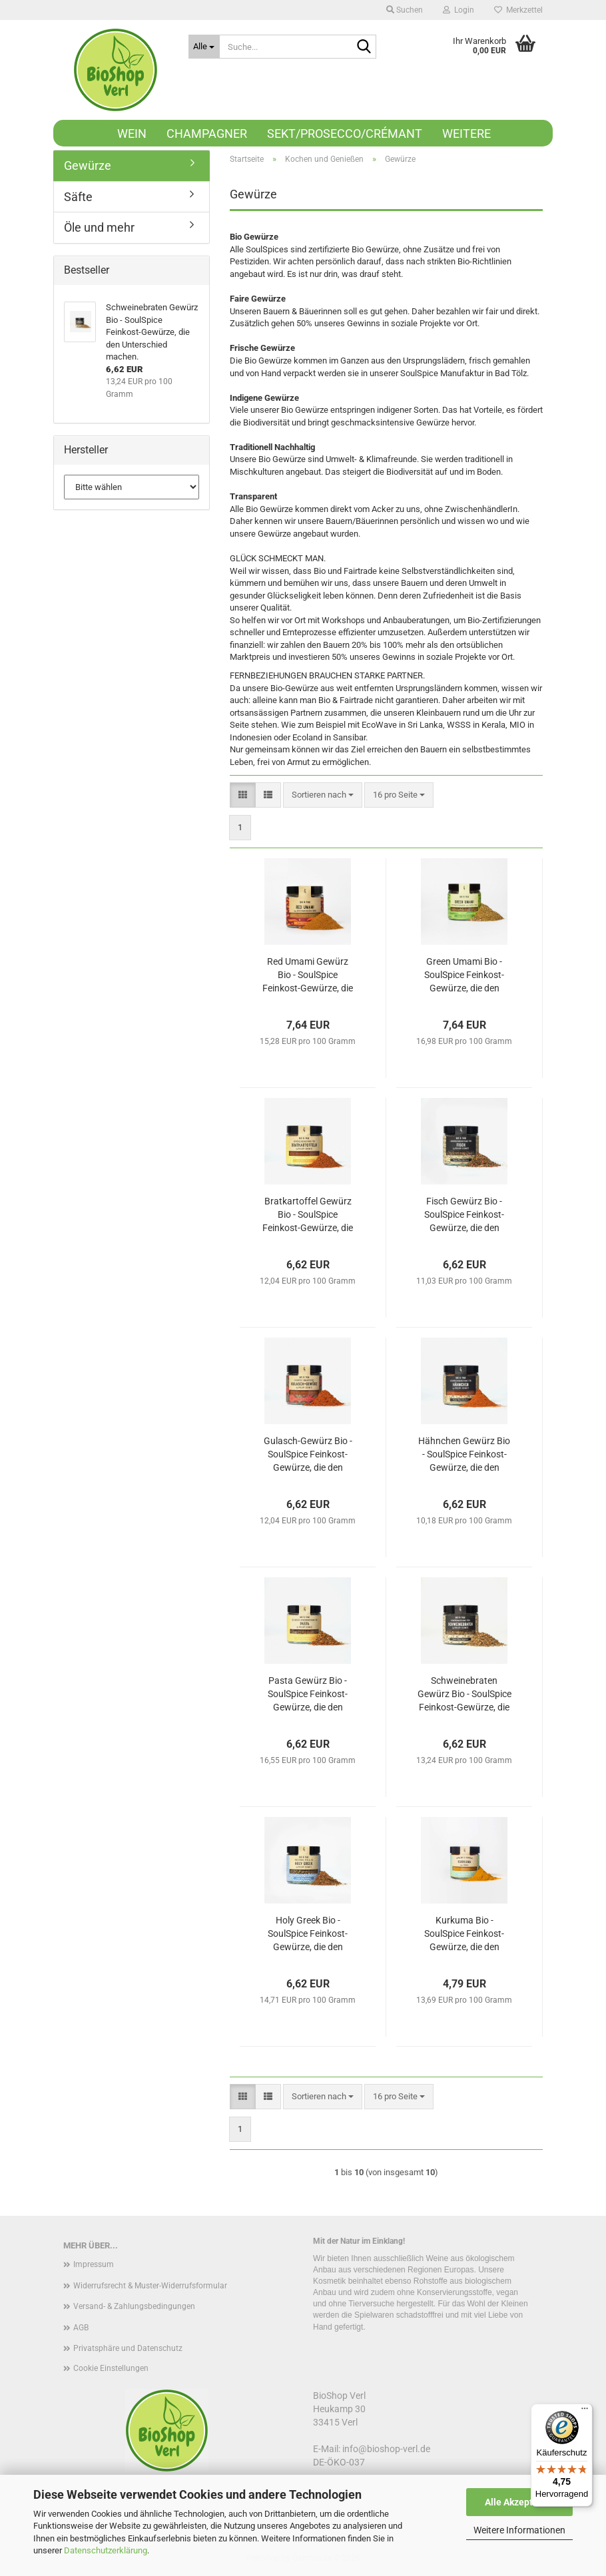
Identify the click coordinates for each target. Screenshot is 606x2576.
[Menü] (585, 2412)
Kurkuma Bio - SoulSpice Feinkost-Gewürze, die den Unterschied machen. (464, 1934)
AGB (81, 2327)
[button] (243, 795)
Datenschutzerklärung (105, 2550)
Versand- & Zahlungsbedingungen (134, 2306)
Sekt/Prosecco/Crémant (344, 133)
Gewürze (87, 165)
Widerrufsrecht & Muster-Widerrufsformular (150, 2285)
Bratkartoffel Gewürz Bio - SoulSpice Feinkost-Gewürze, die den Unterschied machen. (307, 1215)
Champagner (206, 133)
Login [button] (458, 10)
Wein (132, 133)
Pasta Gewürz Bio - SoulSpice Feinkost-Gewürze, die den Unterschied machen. (308, 1694)
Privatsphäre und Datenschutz (127, 2348)
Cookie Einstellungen (111, 2368)
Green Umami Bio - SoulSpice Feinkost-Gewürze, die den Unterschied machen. (464, 975)
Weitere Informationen (519, 2530)
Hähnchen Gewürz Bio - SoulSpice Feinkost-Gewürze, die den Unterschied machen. (464, 1454)
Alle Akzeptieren (520, 2502)
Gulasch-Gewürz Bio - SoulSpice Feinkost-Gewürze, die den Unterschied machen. (308, 1454)
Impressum (93, 2264)
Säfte (78, 197)
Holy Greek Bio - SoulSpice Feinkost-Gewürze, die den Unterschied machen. (308, 1934)
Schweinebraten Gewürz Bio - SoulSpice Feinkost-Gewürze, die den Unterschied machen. (464, 1694)
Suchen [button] (404, 10)
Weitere (466, 133)
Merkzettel (518, 10)
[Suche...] (204, 47)
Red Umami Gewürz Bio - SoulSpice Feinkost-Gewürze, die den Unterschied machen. (307, 975)
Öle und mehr (99, 227)
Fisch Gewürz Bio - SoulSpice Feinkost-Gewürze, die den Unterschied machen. (464, 1215)
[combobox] (322, 795)
